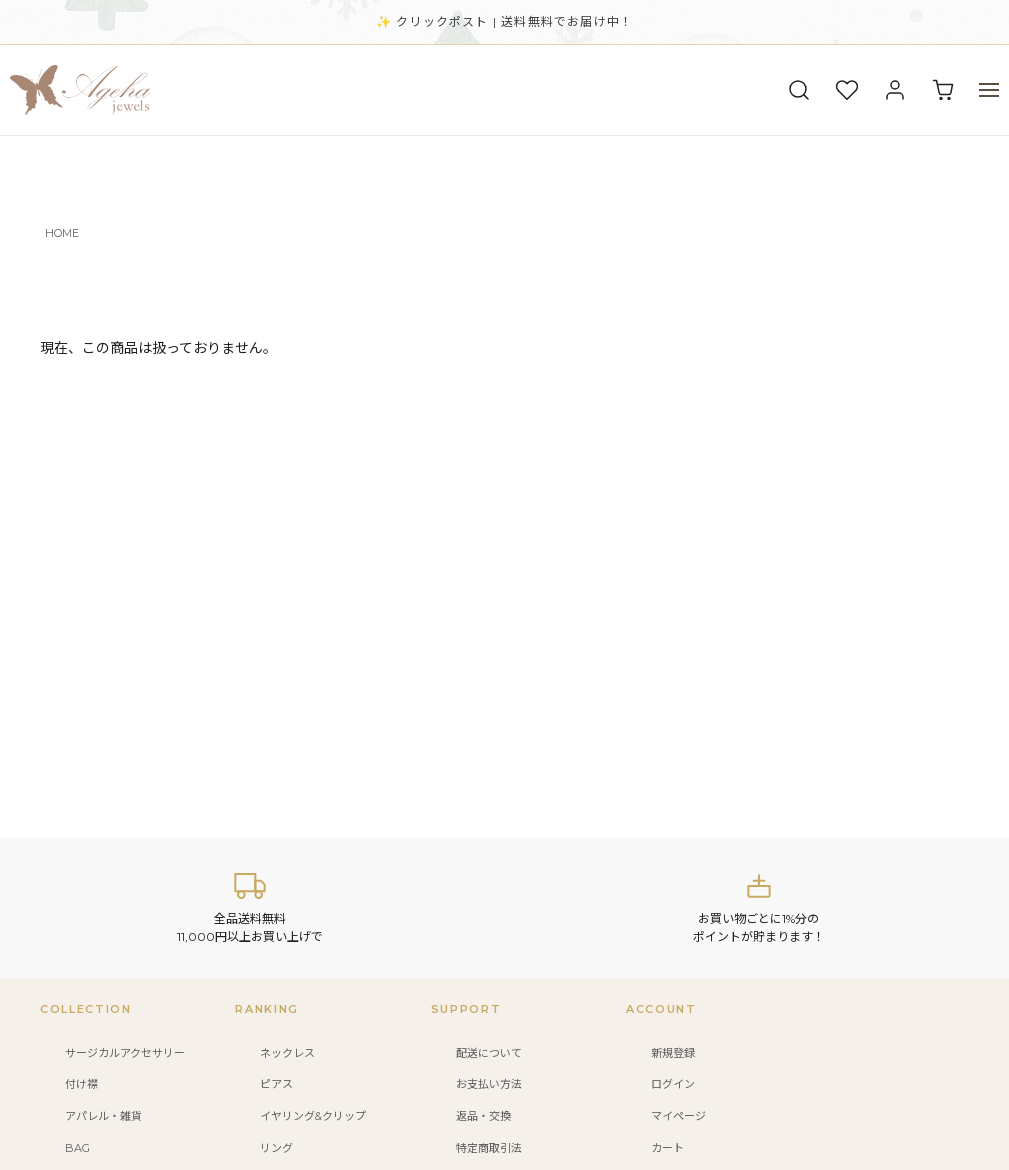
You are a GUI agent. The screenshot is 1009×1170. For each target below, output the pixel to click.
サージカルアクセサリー (125, 1053)
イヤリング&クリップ (313, 1116)
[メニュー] (989, 90)
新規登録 (673, 1053)
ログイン (673, 1084)
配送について (489, 1053)
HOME (62, 233)
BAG (77, 1148)
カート (667, 1148)
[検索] (799, 90)
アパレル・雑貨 (103, 1116)
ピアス (276, 1084)
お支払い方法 (489, 1084)
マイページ (678, 1116)
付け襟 (81, 1084)
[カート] (943, 90)
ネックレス (287, 1053)
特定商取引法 (489, 1148)
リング (276, 1148)
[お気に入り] (847, 90)
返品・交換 (483, 1116)
